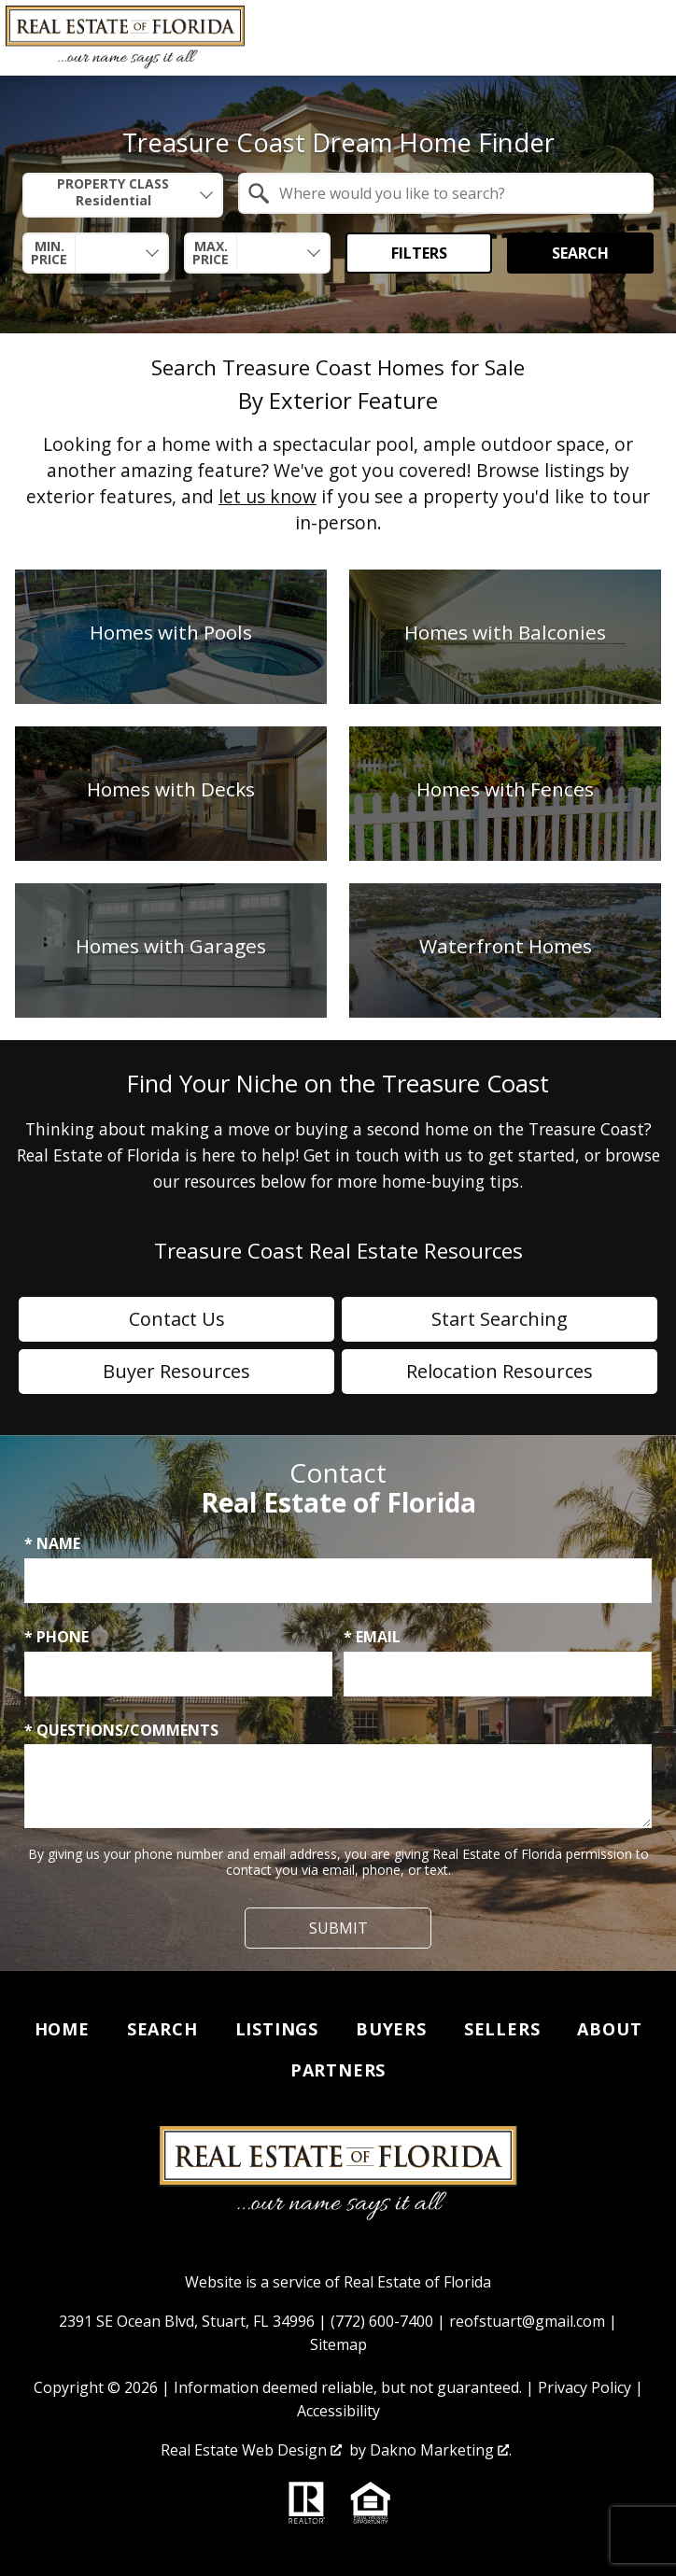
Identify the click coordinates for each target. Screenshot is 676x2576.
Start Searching (499, 1318)
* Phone (56, 1636)
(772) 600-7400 (382, 2321)
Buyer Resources (176, 1371)
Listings (276, 2029)
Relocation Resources (499, 1371)
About (609, 2029)
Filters (419, 253)
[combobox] (122, 195)
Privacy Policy (584, 2387)
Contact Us (177, 1318)
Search (580, 253)
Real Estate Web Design (251, 2450)
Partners (338, 2070)
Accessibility (338, 2410)
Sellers (502, 2029)
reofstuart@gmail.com (527, 2321)
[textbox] (457, 193)
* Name (52, 1543)
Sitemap (338, 2344)
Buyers (391, 2029)
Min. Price (49, 253)
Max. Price (210, 253)
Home (62, 2029)
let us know (267, 496)
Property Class (113, 193)
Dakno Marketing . (441, 2450)
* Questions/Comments (121, 1730)
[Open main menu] (648, 38)
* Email (372, 1636)
